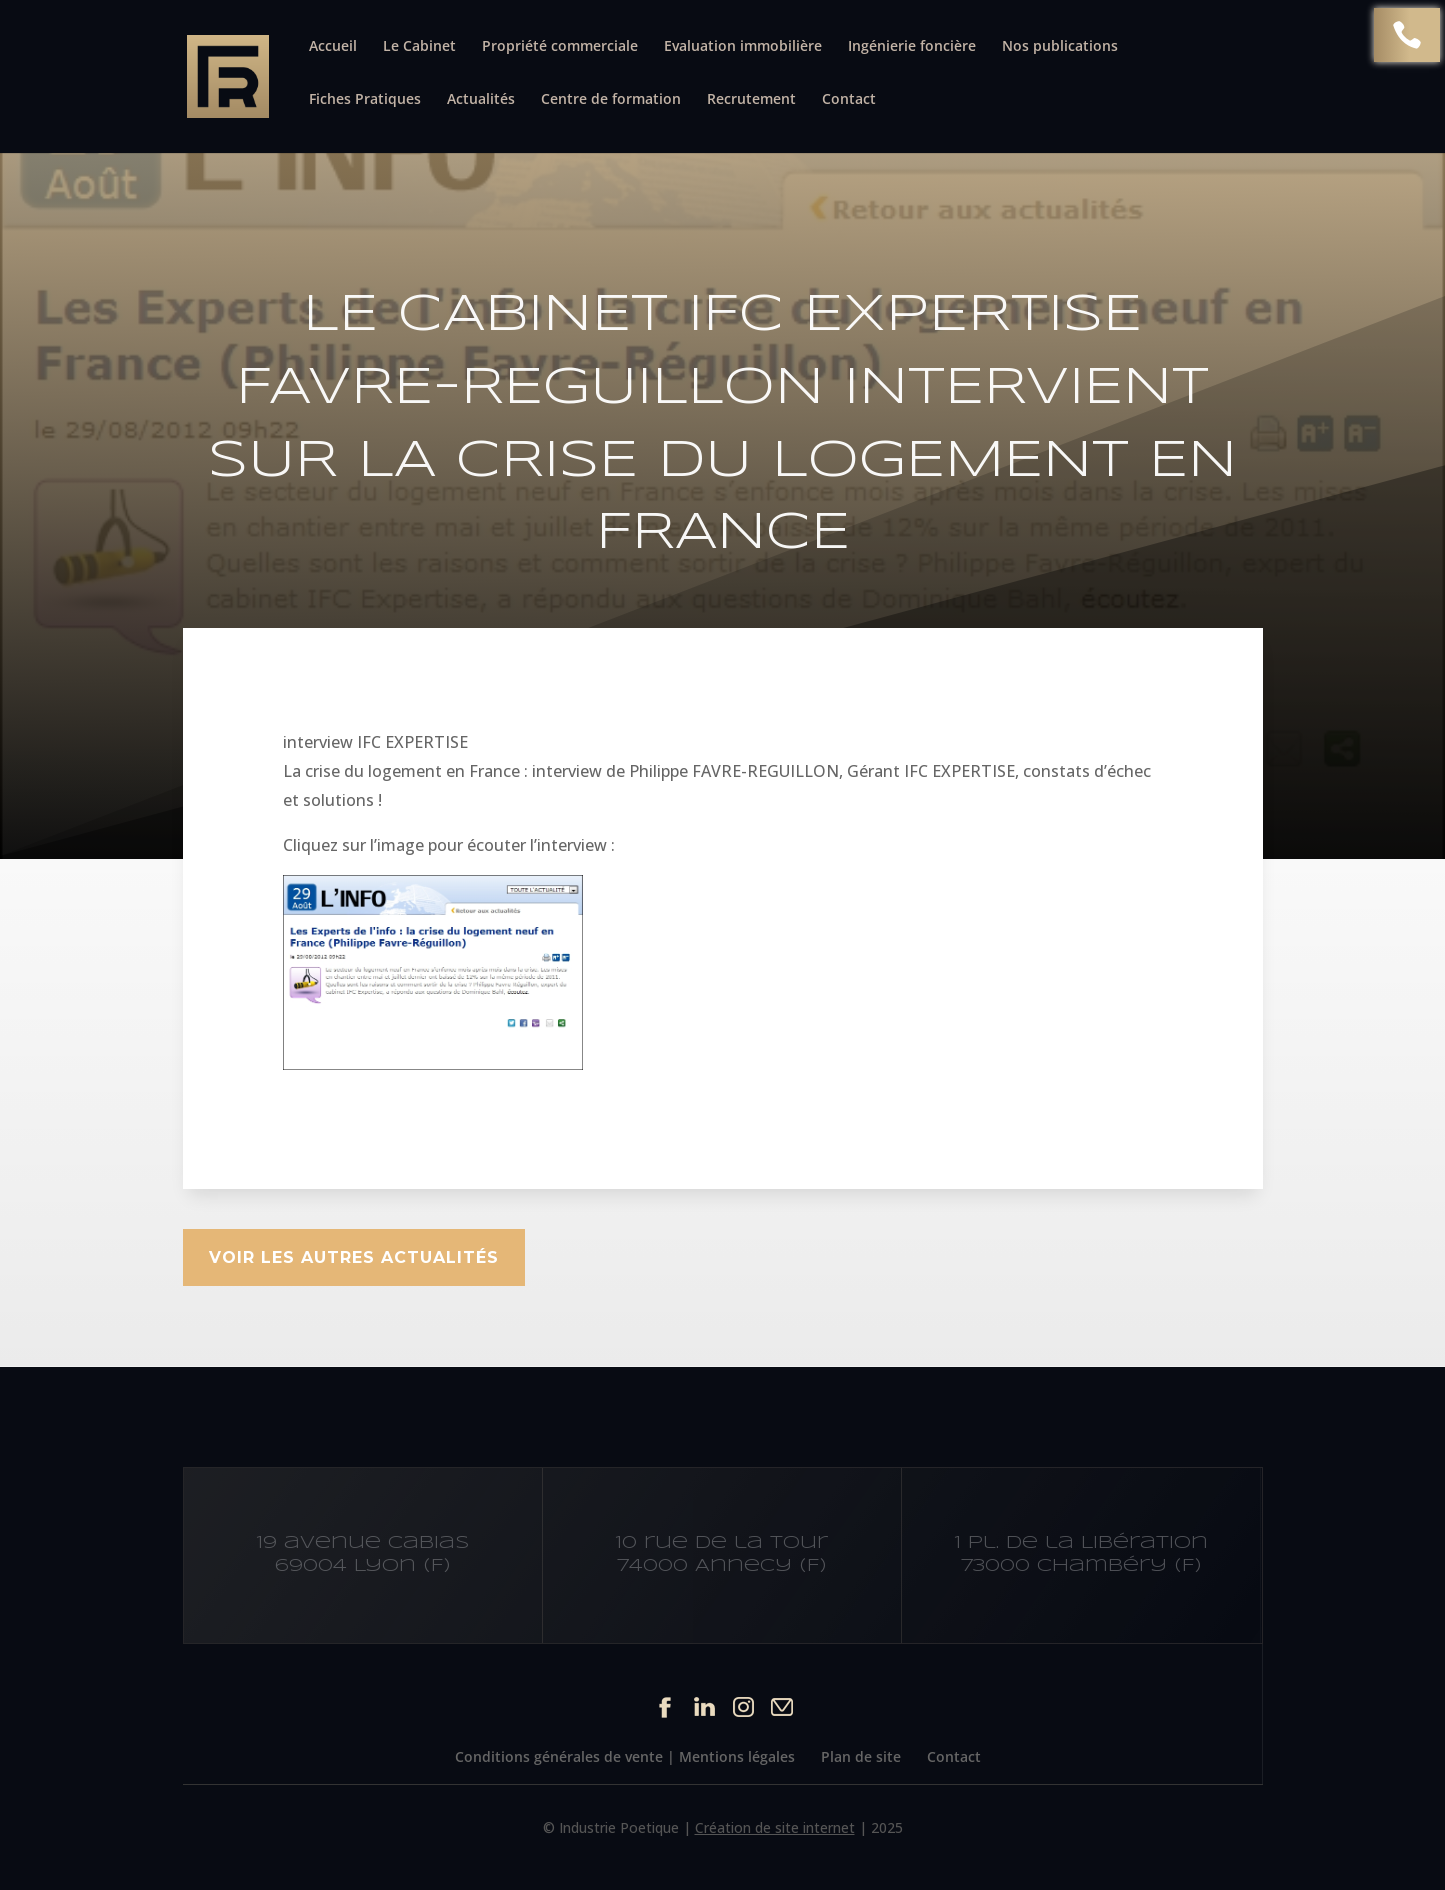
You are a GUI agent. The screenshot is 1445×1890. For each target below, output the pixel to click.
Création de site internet (775, 1827)
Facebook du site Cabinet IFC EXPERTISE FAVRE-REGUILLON (665, 1706)
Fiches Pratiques (365, 100)
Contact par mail (782, 1706)
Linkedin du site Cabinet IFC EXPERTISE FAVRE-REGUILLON (704, 1706)
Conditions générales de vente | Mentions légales (625, 1756)
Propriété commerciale (560, 47)
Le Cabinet (419, 47)
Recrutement (751, 100)
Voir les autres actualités (354, 1257)
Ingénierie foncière (912, 47)
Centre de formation (611, 100)
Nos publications (1060, 47)
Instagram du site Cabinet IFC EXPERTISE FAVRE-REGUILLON (743, 1706)
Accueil (333, 47)
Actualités (481, 100)
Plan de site (861, 1756)
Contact (849, 100)
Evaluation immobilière (743, 47)
